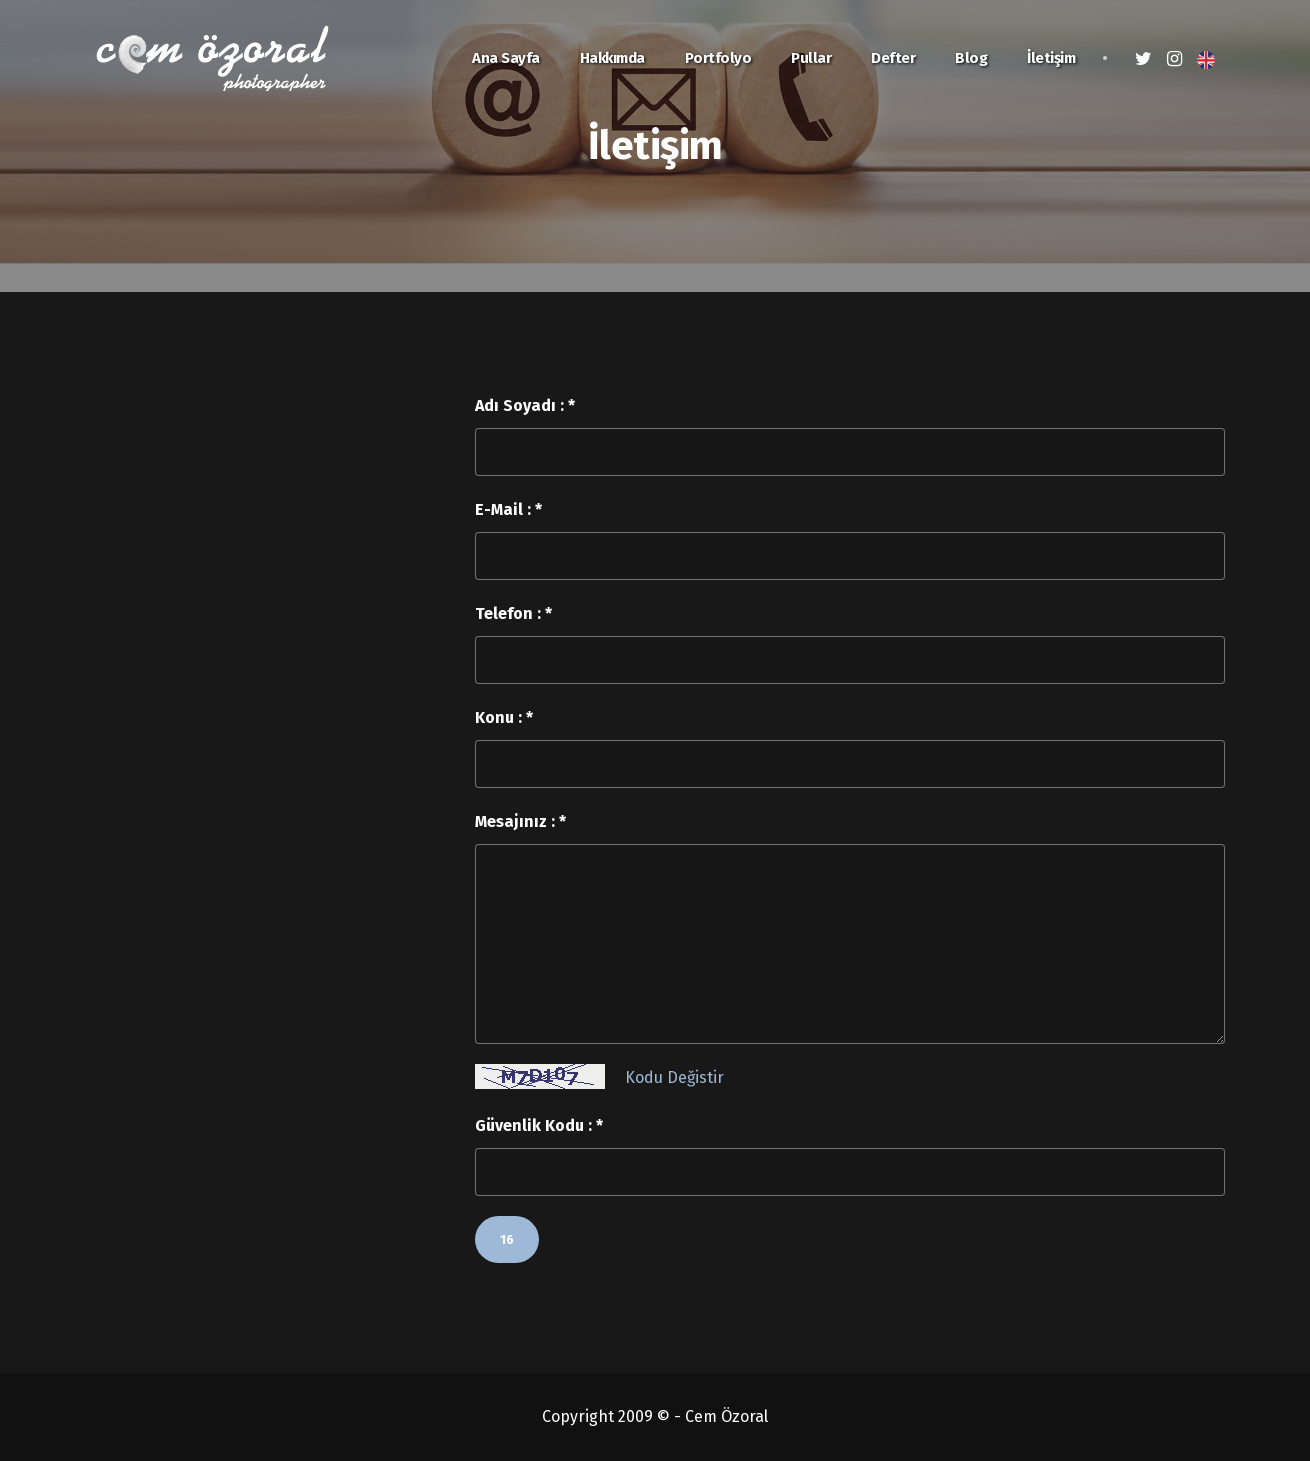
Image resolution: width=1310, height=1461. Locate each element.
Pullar (811, 58)
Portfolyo (718, 58)
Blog (971, 58)
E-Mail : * (508, 509)
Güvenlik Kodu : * (539, 1125)
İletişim (1051, 58)
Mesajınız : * (520, 821)
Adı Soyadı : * (525, 405)
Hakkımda (612, 58)
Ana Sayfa (506, 58)
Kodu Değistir (674, 1077)
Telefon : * (513, 613)
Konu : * (504, 717)
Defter (893, 58)
